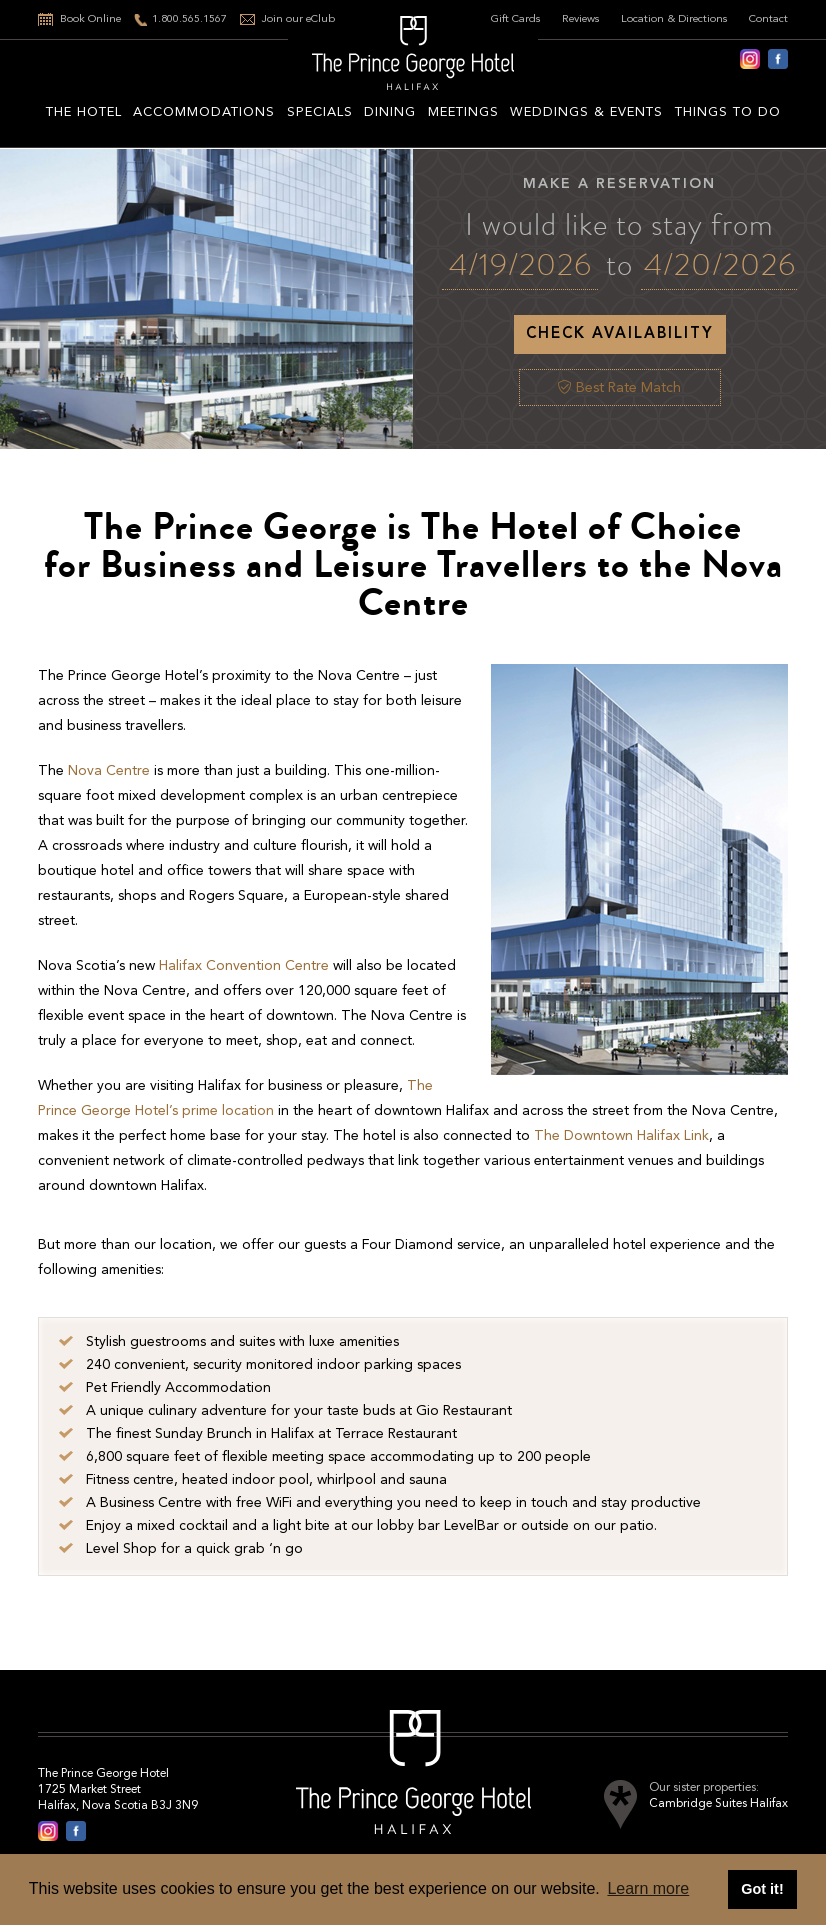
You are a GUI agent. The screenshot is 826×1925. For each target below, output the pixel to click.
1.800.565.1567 (189, 19)
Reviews (581, 19)
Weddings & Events (586, 112)
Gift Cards (516, 19)
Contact (768, 19)
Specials (320, 112)
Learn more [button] (648, 1888)
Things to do (728, 112)
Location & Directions (674, 19)
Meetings (463, 112)
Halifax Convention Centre (244, 966)
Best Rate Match (619, 388)
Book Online (90, 19)
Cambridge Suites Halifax (718, 1804)
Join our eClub (298, 19)
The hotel (84, 112)
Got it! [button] (762, 1889)
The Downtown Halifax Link (621, 1136)
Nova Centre (109, 771)
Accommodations (204, 112)
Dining (390, 112)
